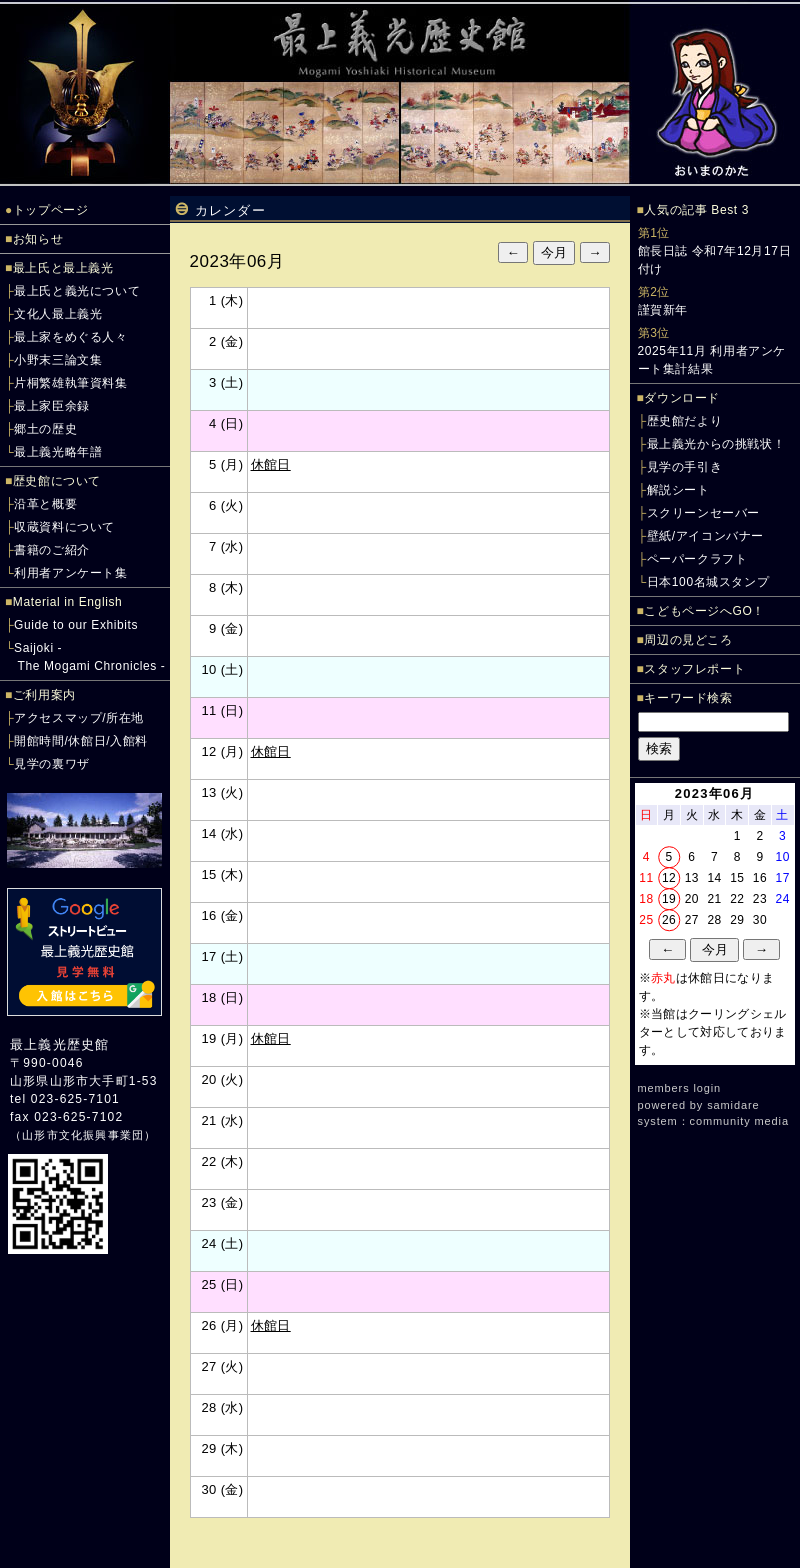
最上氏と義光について (77, 291)
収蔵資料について (64, 527)
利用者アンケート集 (70, 573)
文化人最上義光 (58, 314)
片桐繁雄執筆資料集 (70, 383)
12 (669, 878)
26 (669, 920)
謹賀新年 (663, 310)
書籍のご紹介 (52, 550)
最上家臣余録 (52, 406)
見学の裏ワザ (52, 764)
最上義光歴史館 (59, 1044)
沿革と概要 (45, 504)
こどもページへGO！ (704, 611)
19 (669, 899)
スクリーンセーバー (703, 513)
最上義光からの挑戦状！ (716, 444)
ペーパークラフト (697, 559)
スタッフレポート (694, 669)
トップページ (51, 210)
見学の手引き (685, 467)
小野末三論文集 (58, 360)
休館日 (271, 464)
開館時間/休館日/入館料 (81, 741)
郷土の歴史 (45, 429)
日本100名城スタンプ (708, 582)
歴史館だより (685, 421)
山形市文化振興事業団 (83, 1135)
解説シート (678, 490)
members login (680, 1088)
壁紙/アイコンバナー (705, 536)
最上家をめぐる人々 (70, 337)
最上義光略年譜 (58, 452)
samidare (733, 1105)
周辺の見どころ (688, 640)
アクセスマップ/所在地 (79, 718)
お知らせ (38, 239)
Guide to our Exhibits (76, 625)
